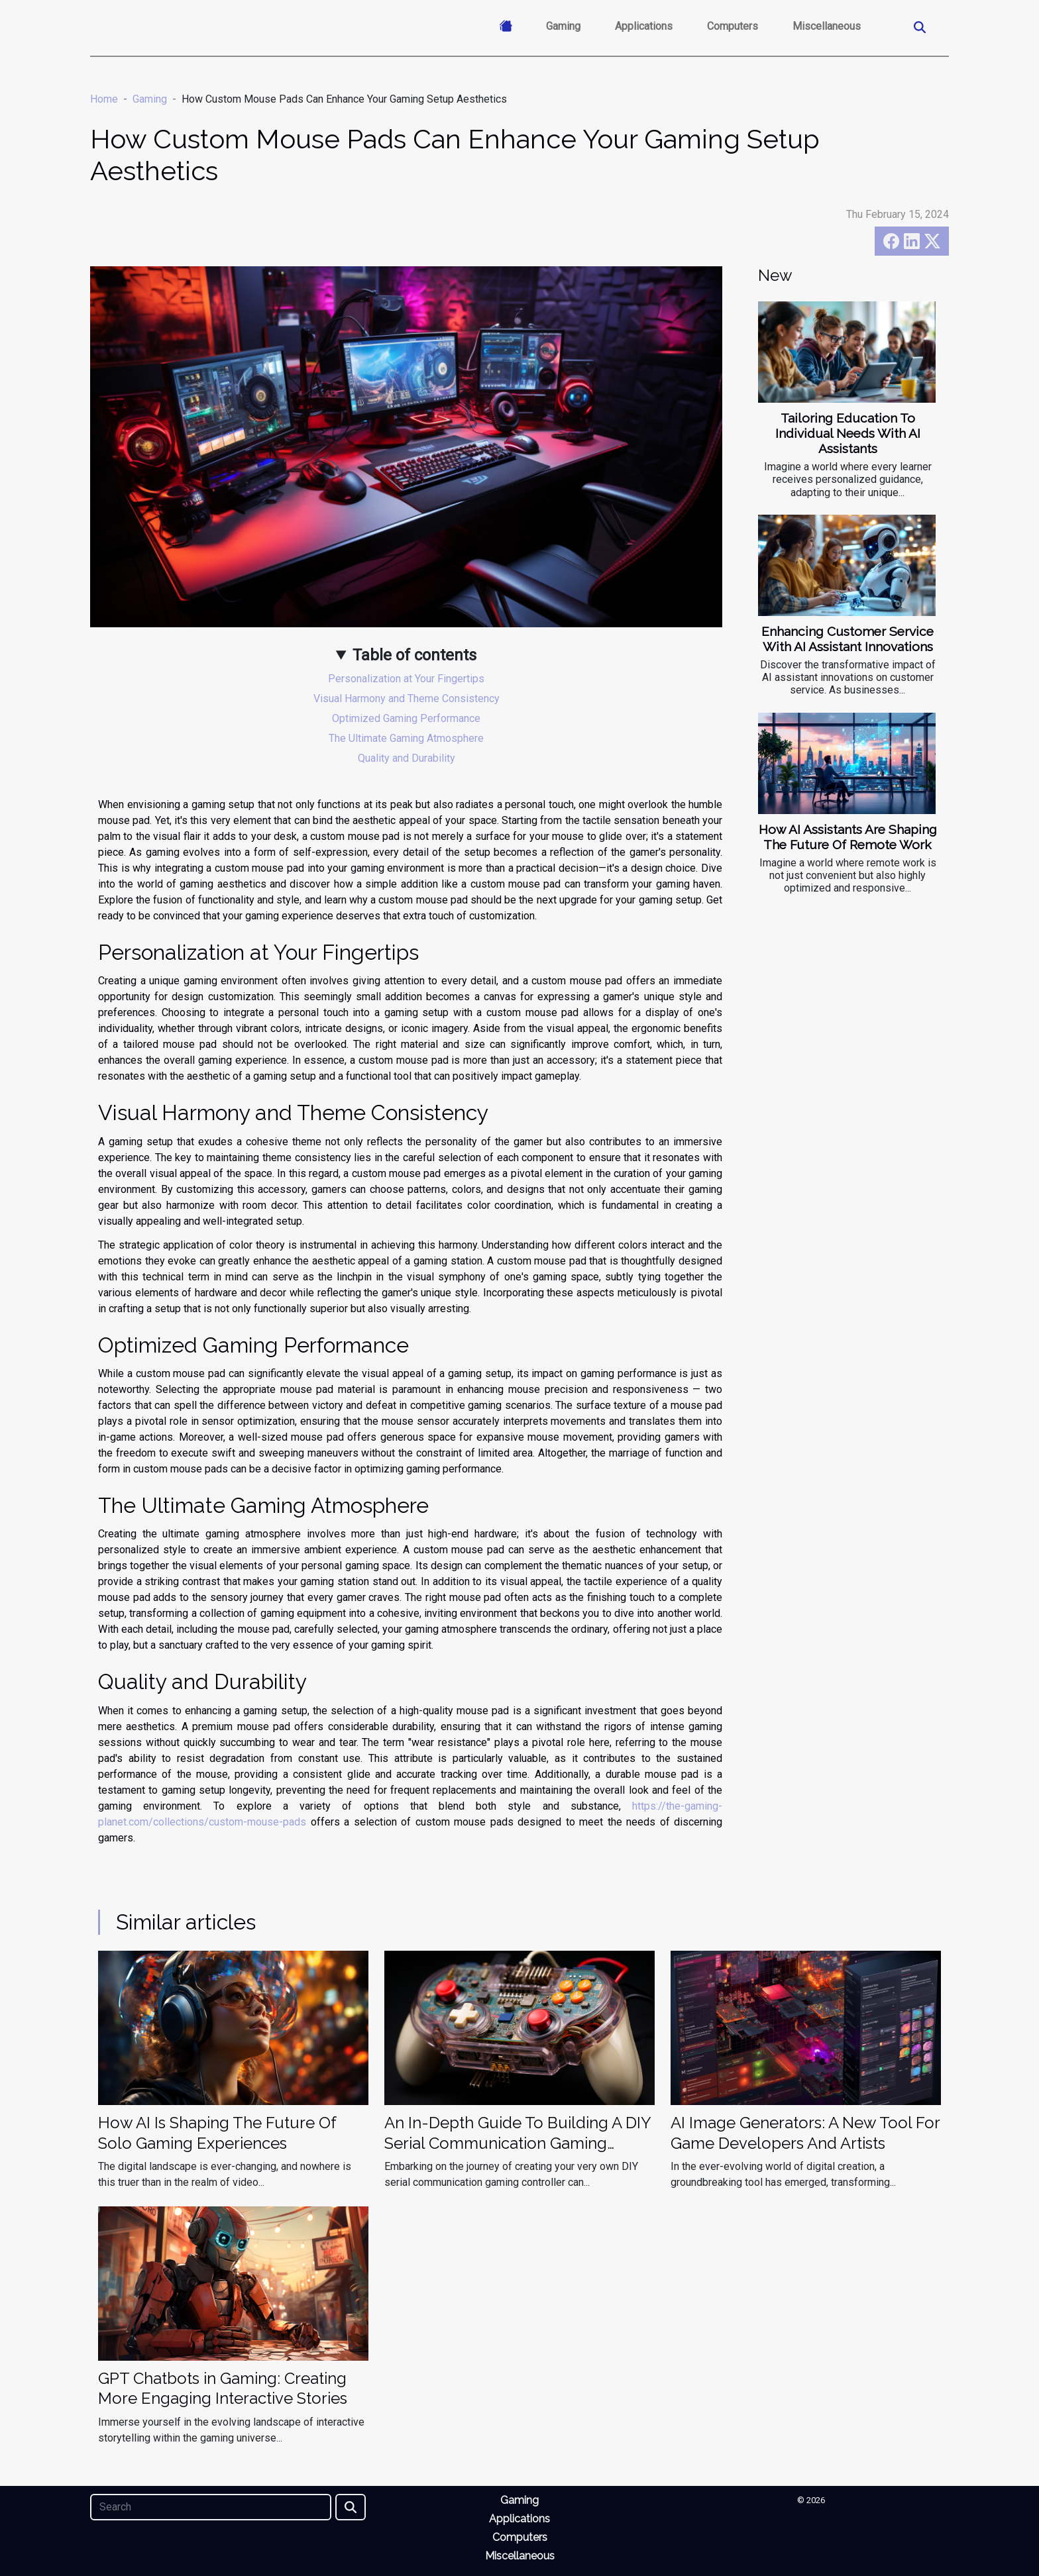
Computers (732, 26)
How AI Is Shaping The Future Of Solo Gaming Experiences (217, 2132)
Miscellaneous (827, 26)
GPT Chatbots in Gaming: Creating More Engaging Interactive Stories (222, 2388)
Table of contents (414, 655)
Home (104, 99)
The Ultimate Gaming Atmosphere (406, 738)
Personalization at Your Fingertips (406, 678)
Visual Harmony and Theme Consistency (406, 698)
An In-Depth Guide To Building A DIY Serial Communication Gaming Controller (517, 2143)
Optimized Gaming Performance (406, 718)
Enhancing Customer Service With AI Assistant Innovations (847, 639)
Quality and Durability (406, 758)
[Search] (210, 2507)
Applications (644, 26)
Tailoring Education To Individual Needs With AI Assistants (847, 433)
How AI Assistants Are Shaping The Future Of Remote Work (848, 837)
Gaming (563, 26)
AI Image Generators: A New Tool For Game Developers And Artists (805, 2132)
